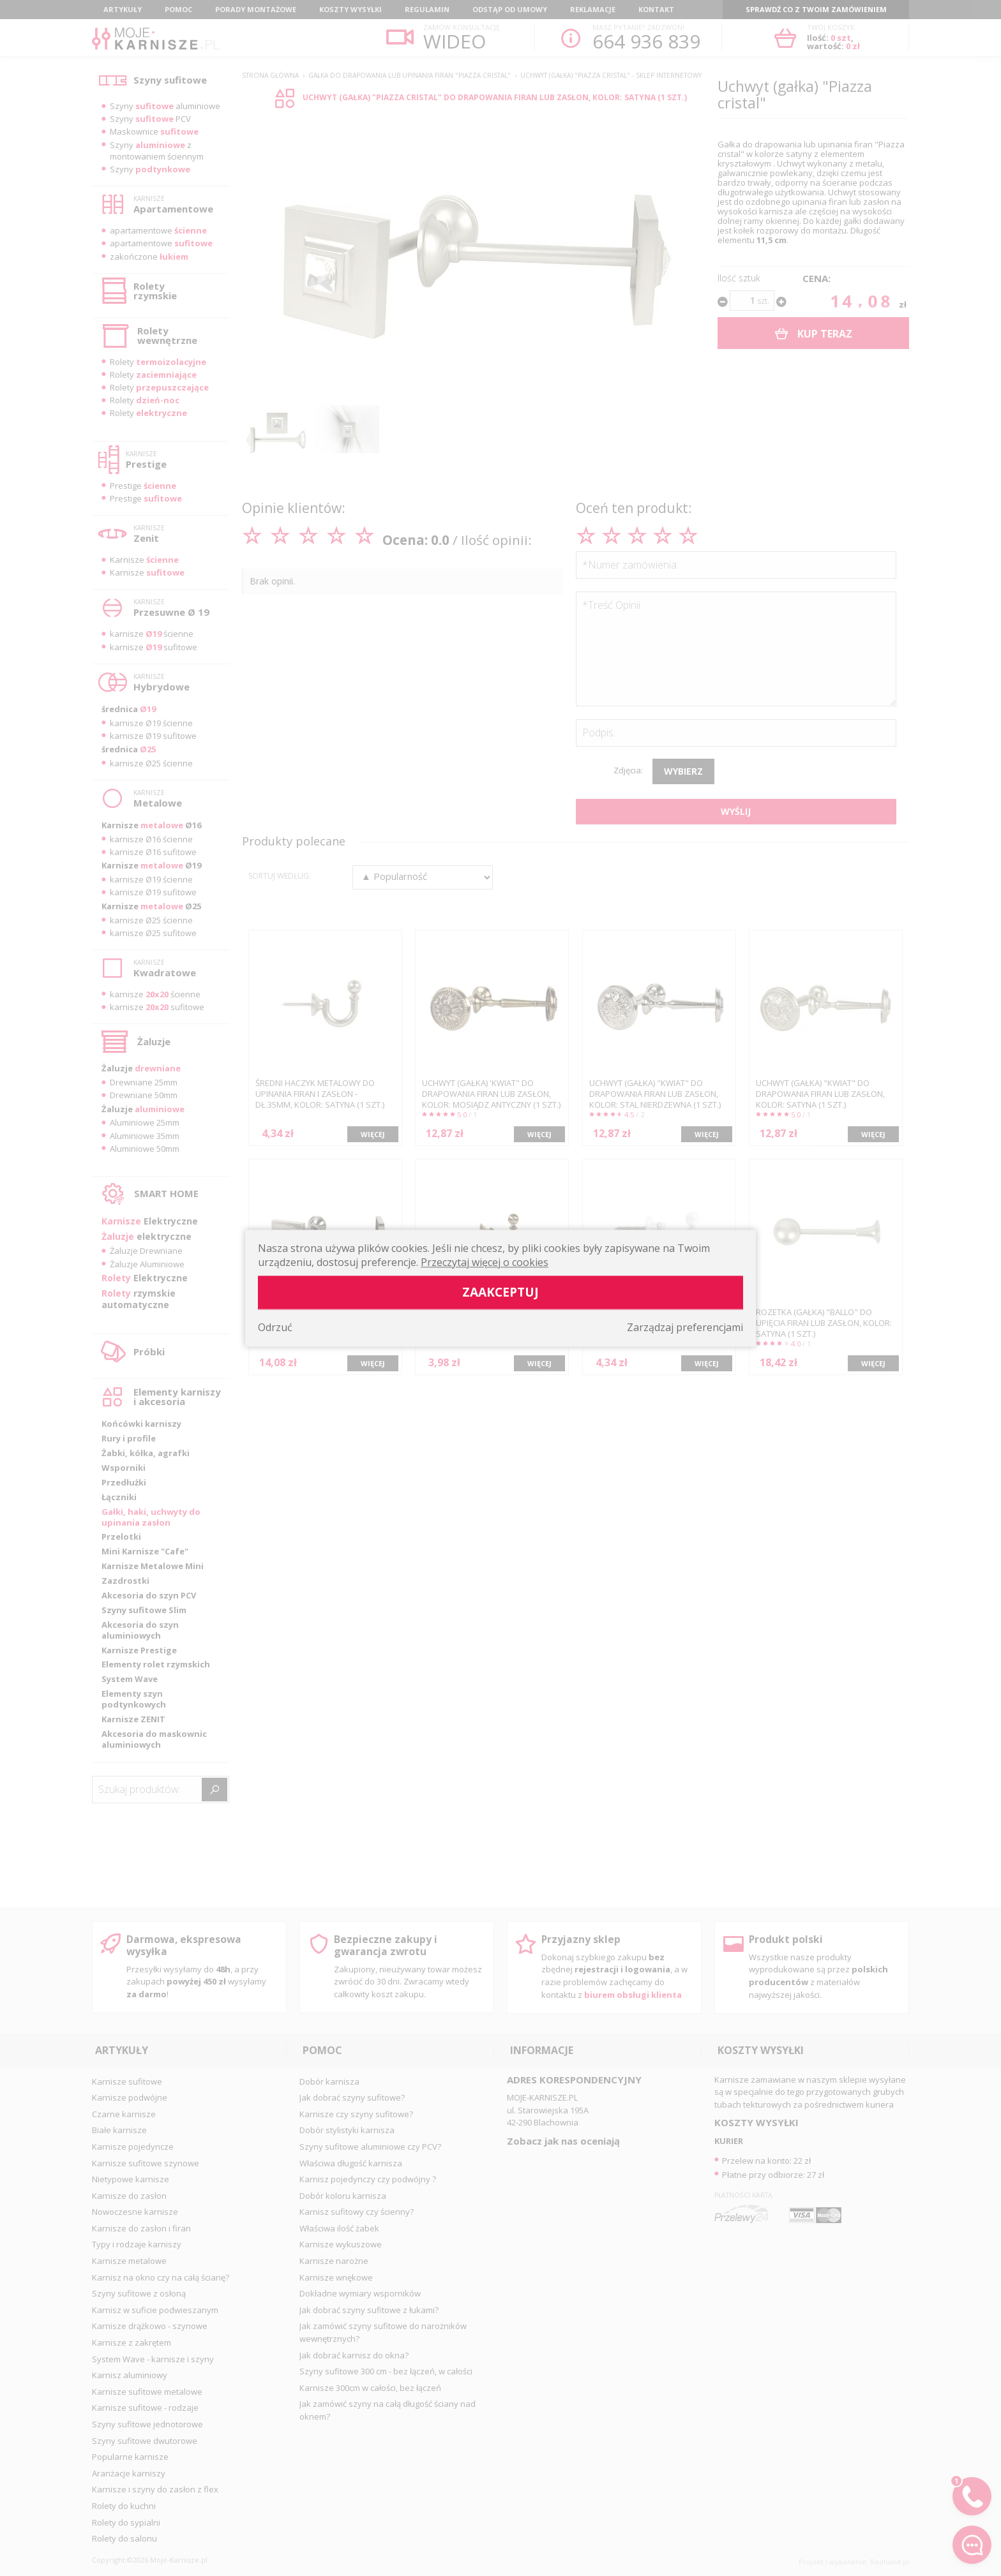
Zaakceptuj (500, 1291)
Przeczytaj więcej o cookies (484, 1262)
